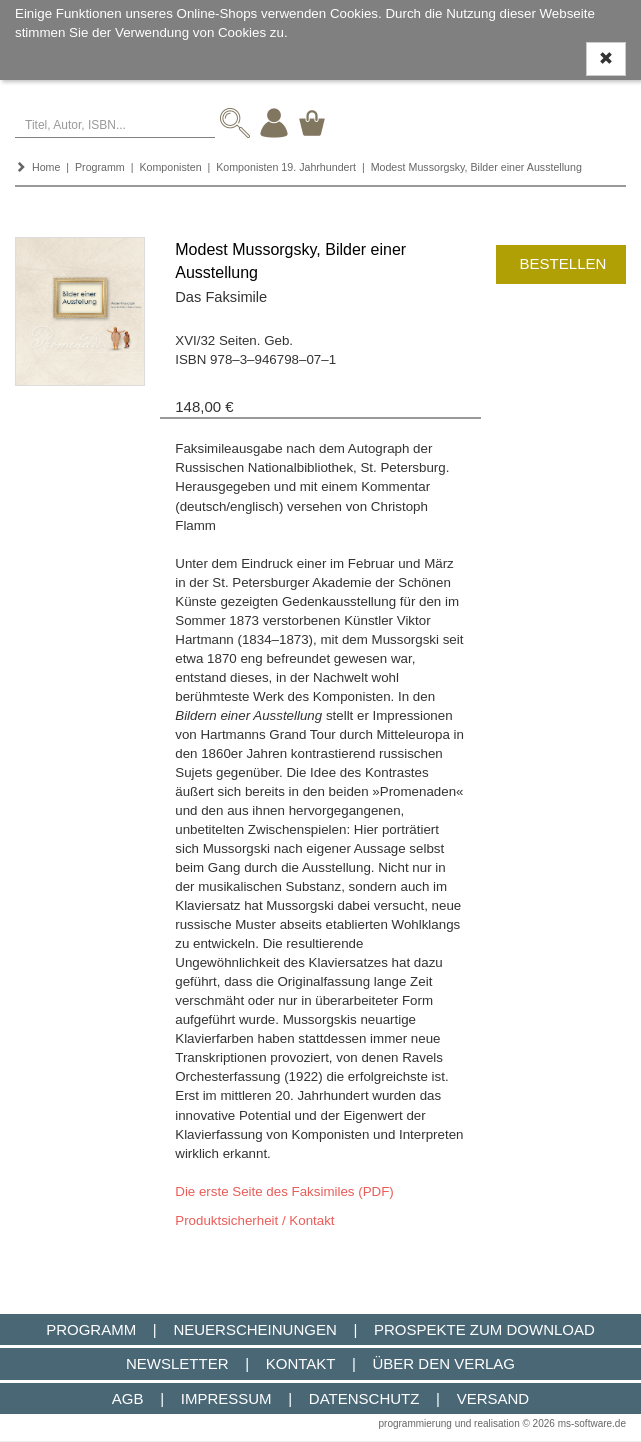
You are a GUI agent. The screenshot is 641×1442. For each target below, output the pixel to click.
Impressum (226, 1398)
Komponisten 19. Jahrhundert (286, 167)
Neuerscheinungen (254, 1329)
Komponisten (170, 167)
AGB (128, 1398)
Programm (100, 167)
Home (46, 167)
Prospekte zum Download (484, 1329)
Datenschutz (364, 1398)
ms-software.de (592, 1423)
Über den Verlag (443, 1363)
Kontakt (300, 1363)
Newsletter (177, 1363)
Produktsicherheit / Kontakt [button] (254, 1220)
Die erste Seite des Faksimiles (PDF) (284, 1191)
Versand (493, 1398)
